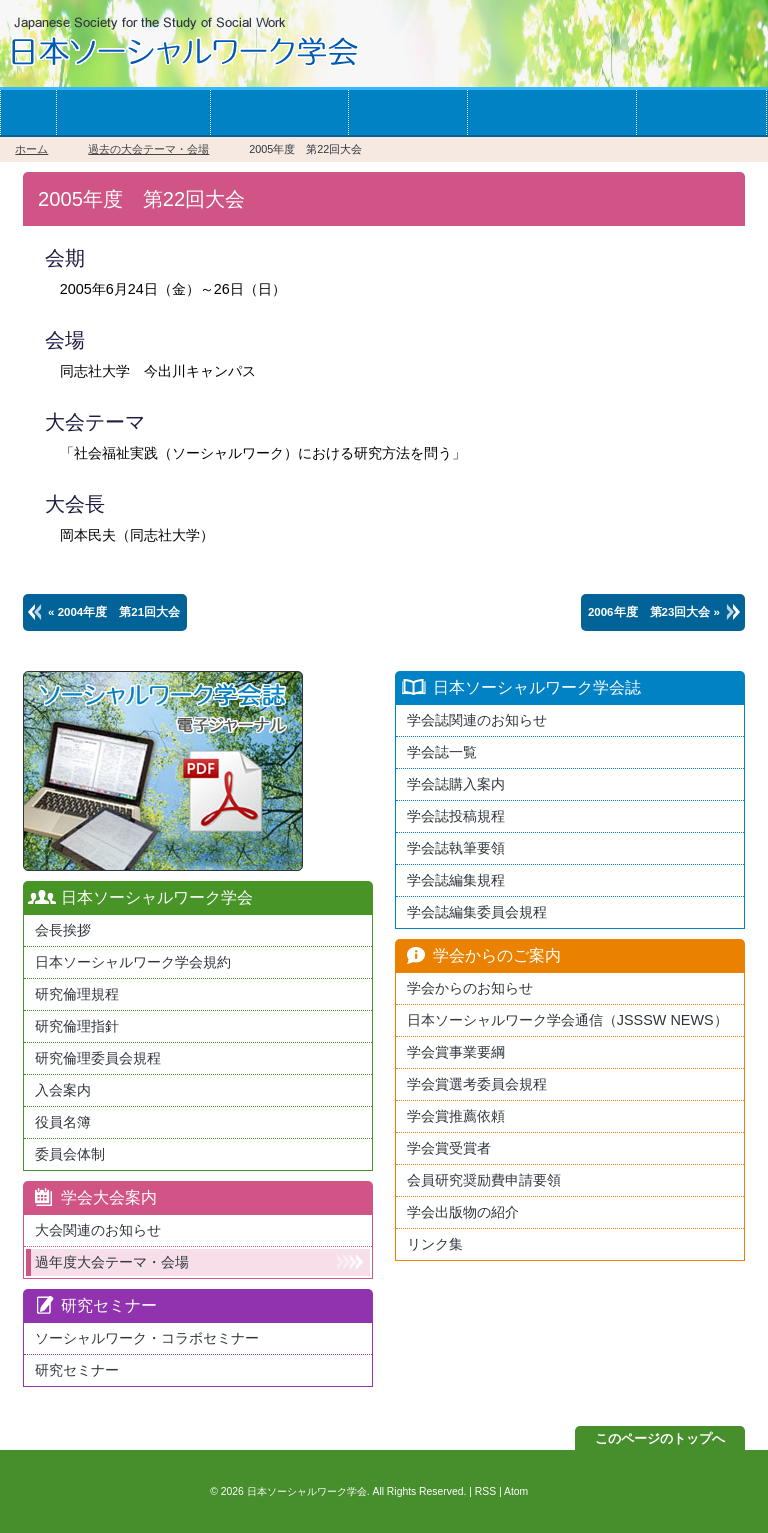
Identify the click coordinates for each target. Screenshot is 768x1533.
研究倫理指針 (77, 1026)
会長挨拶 (63, 930)
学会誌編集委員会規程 (477, 912)
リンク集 (435, 1244)
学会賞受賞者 (449, 1148)
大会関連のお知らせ (98, 1230)
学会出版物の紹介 (463, 1212)
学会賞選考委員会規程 (477, 1084)
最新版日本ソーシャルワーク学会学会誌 (163, 771)
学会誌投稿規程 (456, 816)
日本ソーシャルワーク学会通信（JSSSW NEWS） (567, 1020)
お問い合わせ (701, 112)
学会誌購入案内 (456, 784)
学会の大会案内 (279, 112)
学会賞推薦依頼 (456, 1116)
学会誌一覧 (407, 112)
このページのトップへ (660, 1438)
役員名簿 (63, 1122)
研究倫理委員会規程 (98, 1058)
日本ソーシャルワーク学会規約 (133, 962)
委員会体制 (70, 1154)
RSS (485, 1491)
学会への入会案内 (133, 112)
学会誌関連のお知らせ (477, 720)
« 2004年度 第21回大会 (114, 612)
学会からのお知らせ (551, 112)
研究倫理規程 (77, 994)
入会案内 (63, 1090)
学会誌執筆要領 (456, 848)
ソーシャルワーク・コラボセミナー (147, 1338)
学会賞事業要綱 (456, 1052)
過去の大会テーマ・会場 (148, 149)
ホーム (28, 112)
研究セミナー (77, 1370)
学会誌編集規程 (456, 880)
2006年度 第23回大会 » (654, 612)
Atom (516, 1491)
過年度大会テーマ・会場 (112, 1262)
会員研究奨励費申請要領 (484, 1180)
